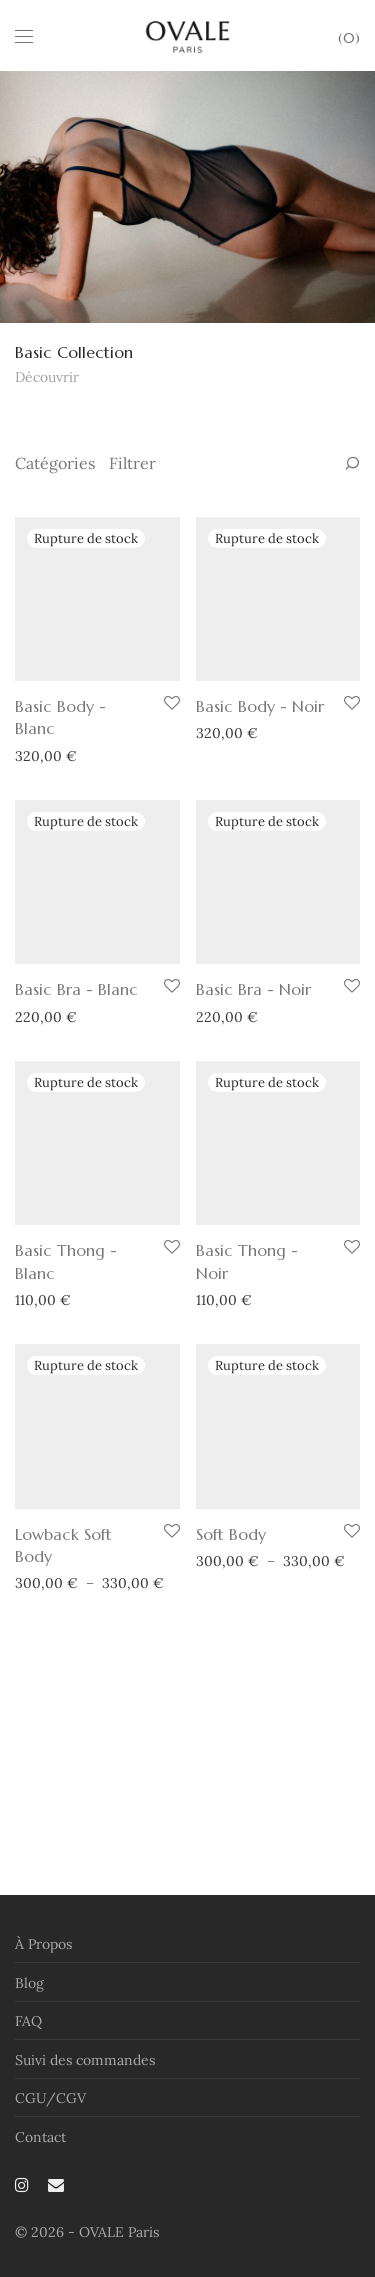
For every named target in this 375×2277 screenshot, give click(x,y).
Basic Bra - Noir (253, 1116)
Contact (40, 2160)
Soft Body (231, 1787)
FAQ (28, 2045)
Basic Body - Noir (260, 770)
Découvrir (47, 377)
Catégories (55, 463)
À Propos (43, 1968)
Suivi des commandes (85, 2083)
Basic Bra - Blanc (76, 1116)
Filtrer (132, 463)
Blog (29, 2006)
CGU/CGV (50, 2122)
